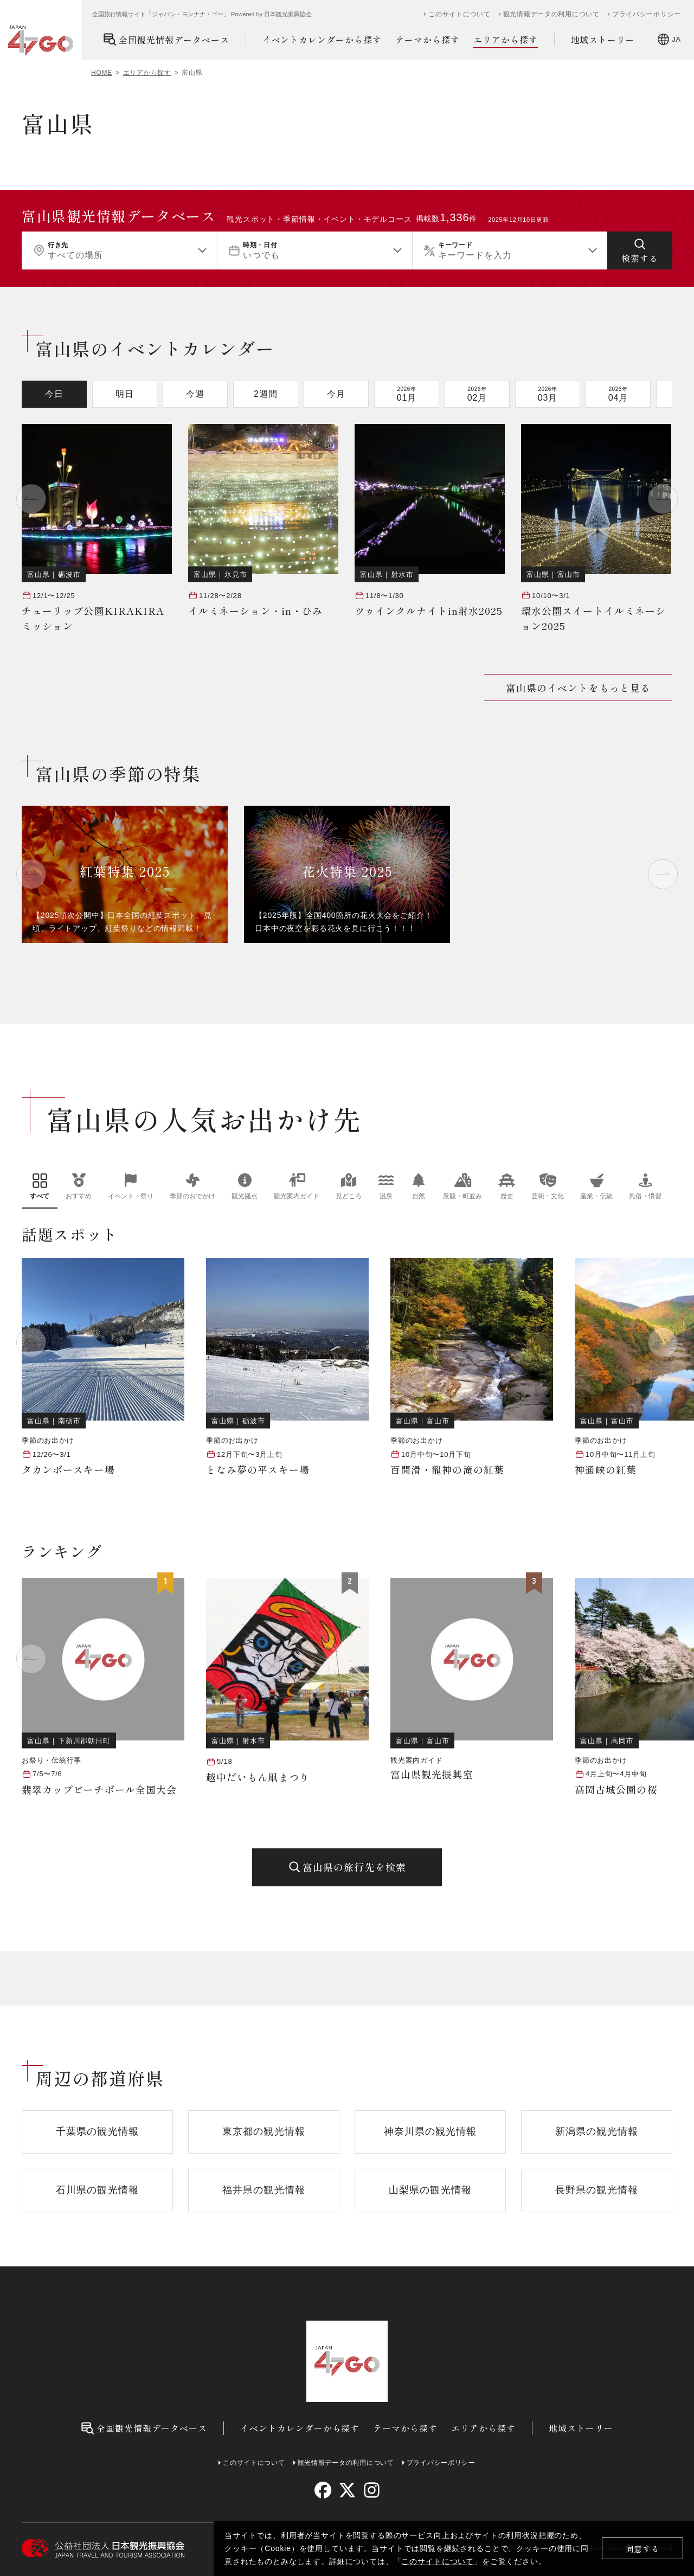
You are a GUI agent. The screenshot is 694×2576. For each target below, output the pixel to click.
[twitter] (347, 2490)
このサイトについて (437, 2561)
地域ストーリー (603, 39)
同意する (643, 2548)
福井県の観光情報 (263, 2190)
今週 (195, 394)
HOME (101, 72)
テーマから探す (427, 39)
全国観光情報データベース (166, 39)
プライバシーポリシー (646, 14)
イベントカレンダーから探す (322, 39)
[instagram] (371, 2490)
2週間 (266, 394)
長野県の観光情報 (596, 2190)
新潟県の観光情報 (596, 2131)
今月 (336, 394)
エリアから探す (505, 40)
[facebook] (322, 2490)
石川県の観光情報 (97, 2190)
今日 (54, 394)
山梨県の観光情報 (430, 2190)
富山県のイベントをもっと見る (578, 687)
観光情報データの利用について (551, 14)
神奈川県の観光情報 (430, 2131)
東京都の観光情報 (263, 2131)
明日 (124, 394)
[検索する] (639, 250)
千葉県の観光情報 (97, 2131)
